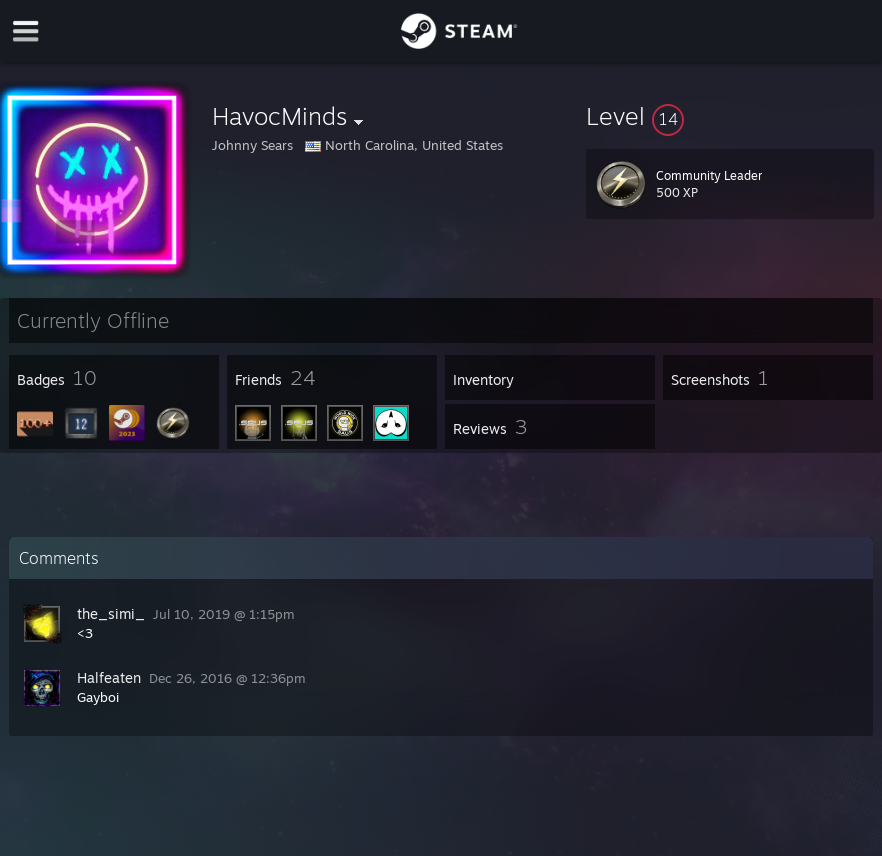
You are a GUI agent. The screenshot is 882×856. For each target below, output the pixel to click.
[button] (730, 116)
